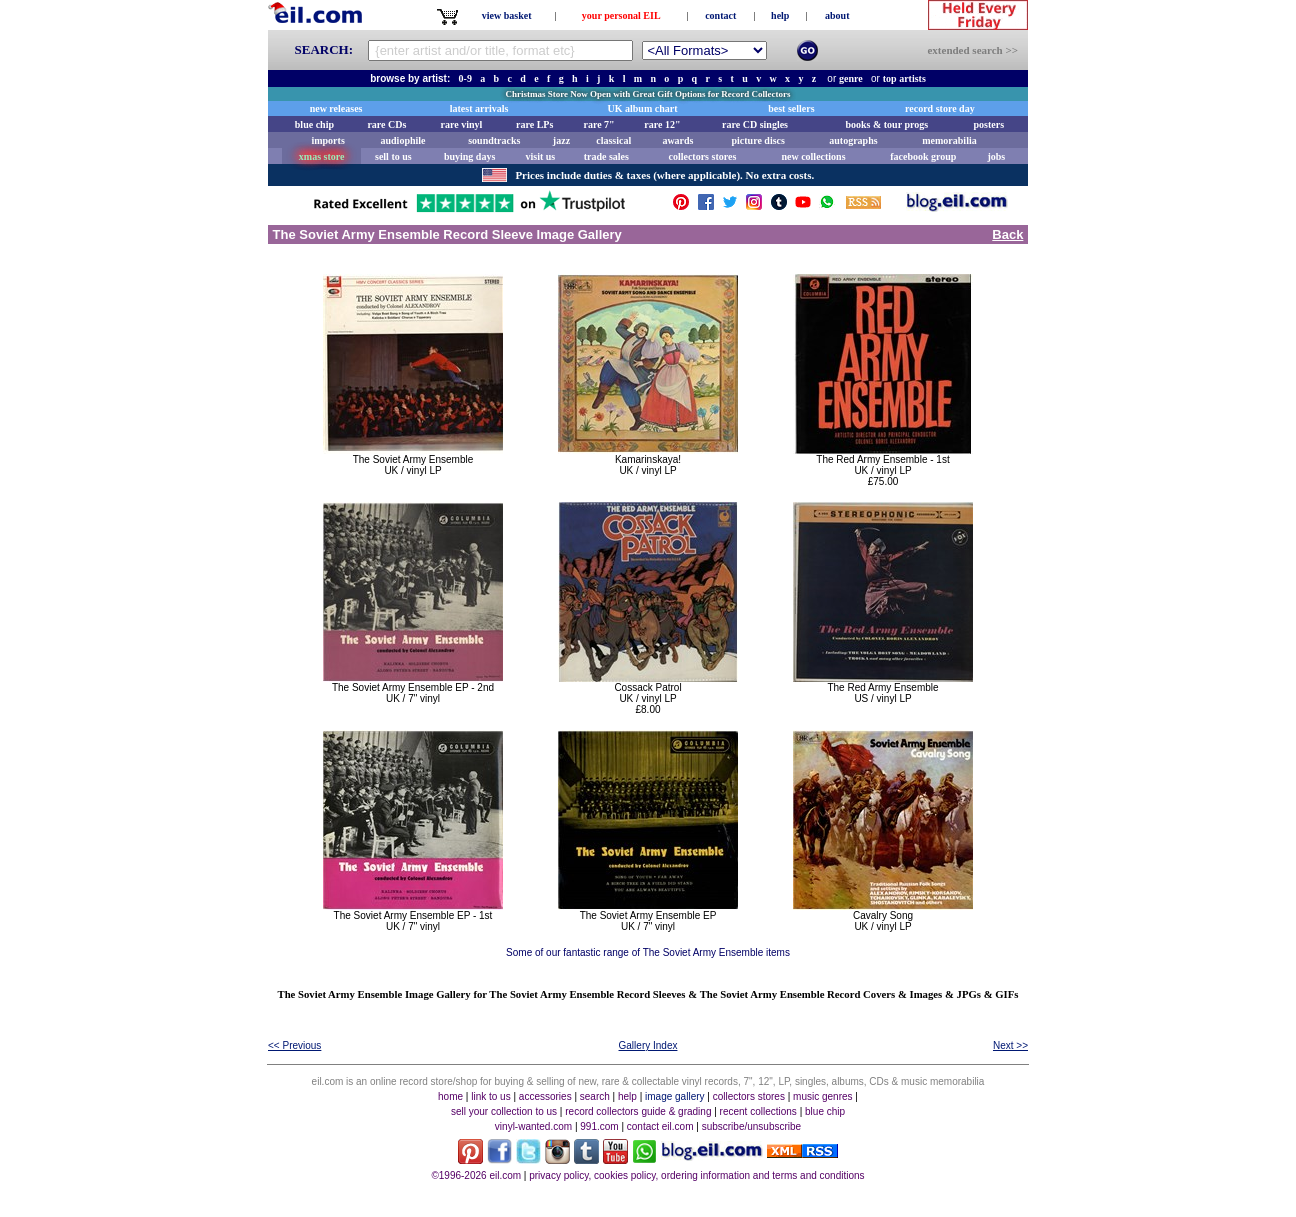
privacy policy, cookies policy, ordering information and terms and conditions (696, 1175)
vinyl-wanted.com (533, 1126)
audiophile (403, 140)
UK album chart (643, 108)
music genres (822, 1096)
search (595, 1096)
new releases (336, 108)
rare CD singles (755, 124)
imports (327, 140)
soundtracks (494, 140)
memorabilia (949, 140)
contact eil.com (660, 1126)
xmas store (322, 156)
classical (613, 140)
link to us (490, 1096)
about (837, 15)
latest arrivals (479, 108)
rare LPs (534, 124)
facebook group (923, 156)
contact (720, 15)
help (780, 15)
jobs (996, 156)
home (450, 1096)
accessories (545, 1096)
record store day (940, 108)
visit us (541, 156)
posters (988, 124)
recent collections (758, 1111)
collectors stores (702, 156)
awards (677, 140)
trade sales (606, 156)
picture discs (757, 140)
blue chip (314, 124)
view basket (507, 15)
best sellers (791, 108)
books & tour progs (886, 124)
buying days (469, 156)
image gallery (674, 1096)
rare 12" (662, 124)
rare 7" (598, 124)
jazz (561, 140)
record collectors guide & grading (638, 1111)
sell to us (393, 156)
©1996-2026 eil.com (476, 1175)
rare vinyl (462, 124)
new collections (813, 156)
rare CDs (386, 124)
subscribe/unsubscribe (752, 1126)
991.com (599, 1126)
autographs (853, 140)
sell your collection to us (504, 1111)
